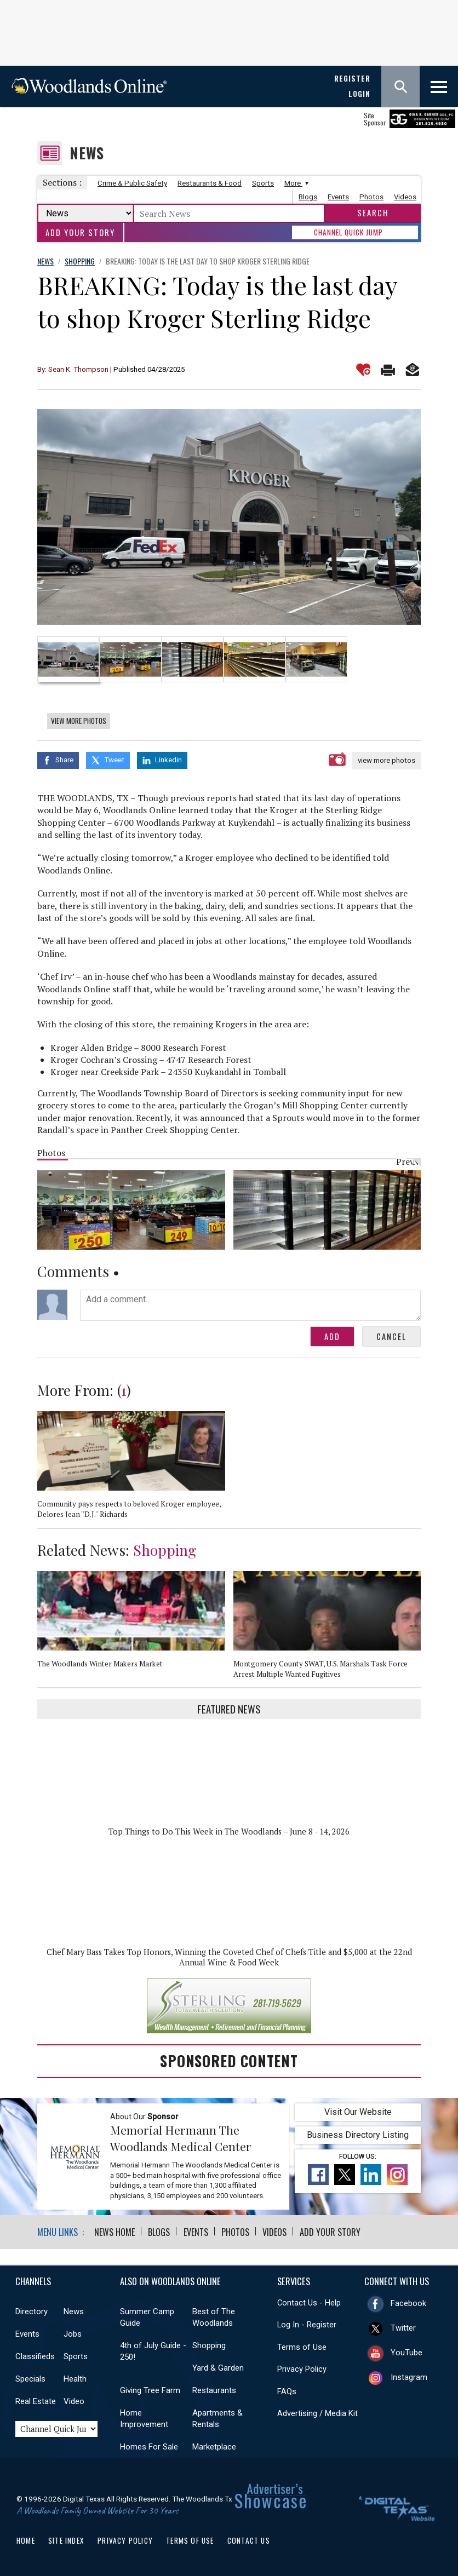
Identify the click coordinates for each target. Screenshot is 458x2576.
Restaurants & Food (210, 183)
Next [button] (418, 1554)
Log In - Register (306, 2324)
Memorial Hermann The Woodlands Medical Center (180, 2138)
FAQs (286, 2391)
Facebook (408, 2303)
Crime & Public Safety (132, 183)
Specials (30, 2378)
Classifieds (35, 2356)
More (295, 183)
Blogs (308, 197)
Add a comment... (250, 1304)
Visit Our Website (358, 2111)
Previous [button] (401, 1161)
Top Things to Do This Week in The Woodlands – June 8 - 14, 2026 (229, 1831)
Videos (405, 197)
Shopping (164, 1549)
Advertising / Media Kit (317, 2413)
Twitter (403, 2327)
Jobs (73, 2333)
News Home (114, 2231)
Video (74, 2401)
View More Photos (78, 720)
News (87, 153)
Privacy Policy (302, 2368)
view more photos (386, 760)
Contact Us (248, 2539)
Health (75, 2378)
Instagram (409, 2377)
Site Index (66, 2539)
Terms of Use (302, 2346)
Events (338, 197)
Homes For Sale (149, 2446)
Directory (31, 2311)
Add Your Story (80, 232)
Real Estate (35, 2401)
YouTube (406, 2352)
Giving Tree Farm (150, 2390)
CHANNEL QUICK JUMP (348, 232)
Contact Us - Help (309, 2302)
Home (25, 2539)
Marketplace (214, 2446)
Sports (263, 183)
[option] (229, 517)
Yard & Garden (218, 2367)
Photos (371, 197)
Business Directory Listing (358, 2134)
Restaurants (214, 2390)
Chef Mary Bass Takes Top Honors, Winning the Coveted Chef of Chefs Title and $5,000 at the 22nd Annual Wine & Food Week (229, 1957)
